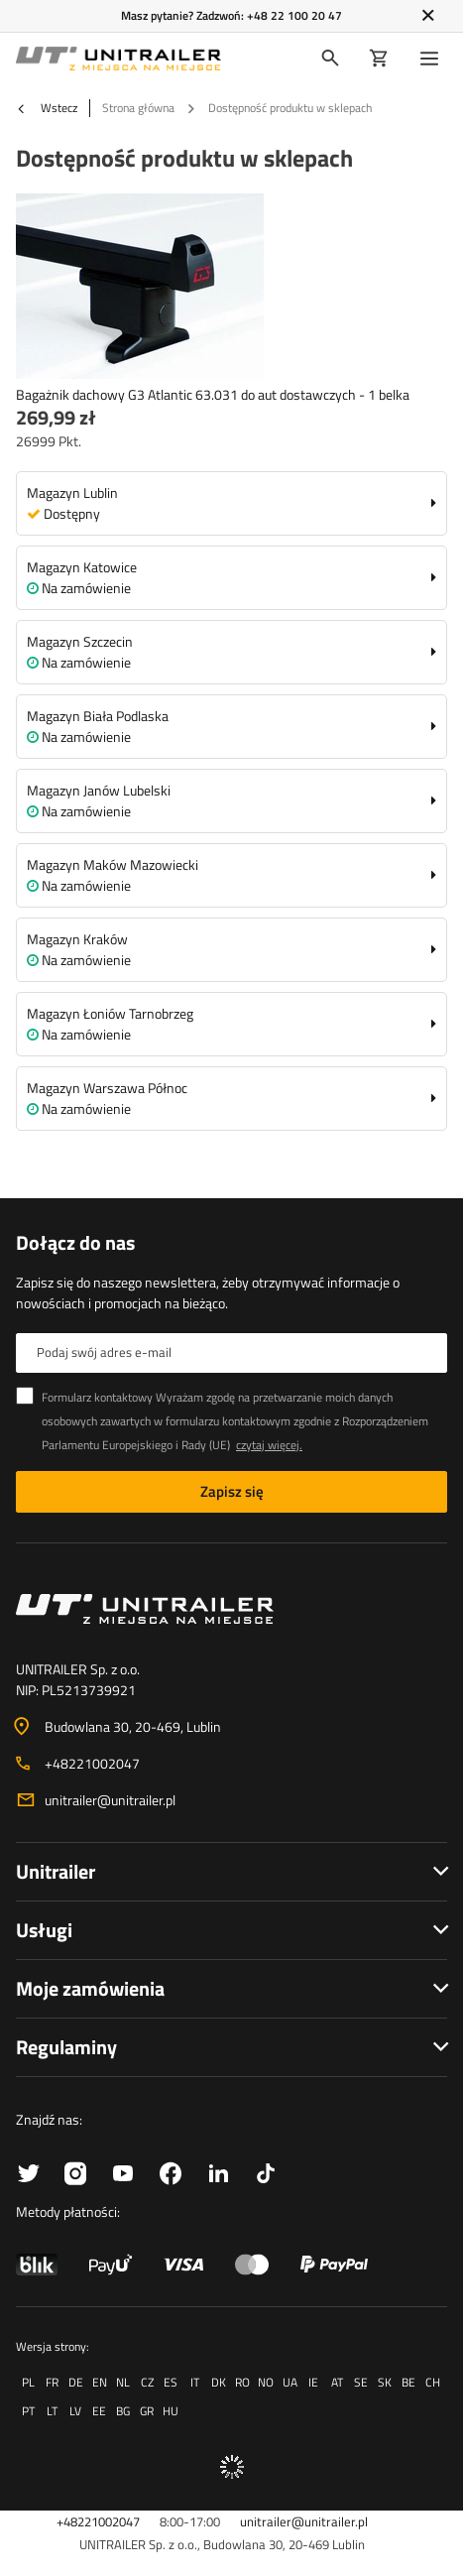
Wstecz (46, 108)
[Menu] (433, 58)
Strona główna (138, 107)
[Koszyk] (379, 58)
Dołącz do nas (75, 1243)
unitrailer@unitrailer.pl (110, 1799)
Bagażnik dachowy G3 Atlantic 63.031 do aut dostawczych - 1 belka (212, 394)
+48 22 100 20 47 (294, 15)
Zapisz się (232, 1491)
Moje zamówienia (90, 1988)
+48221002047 (92, 1763)
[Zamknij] (427, 16)
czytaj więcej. (269, 1444)
